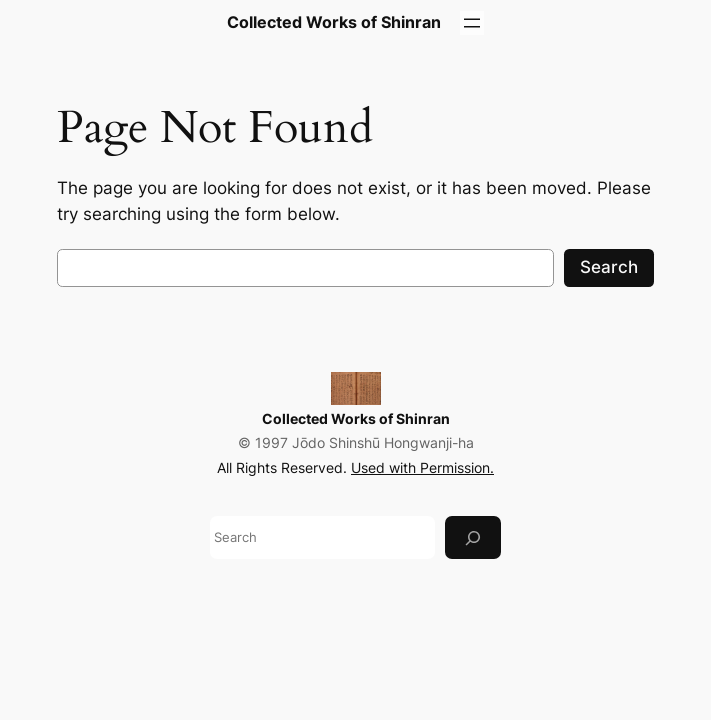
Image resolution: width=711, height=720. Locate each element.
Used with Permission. (422, 467)
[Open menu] (472, 23)
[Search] (473, 537)
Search (609, 267)
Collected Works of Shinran (356, 418)
